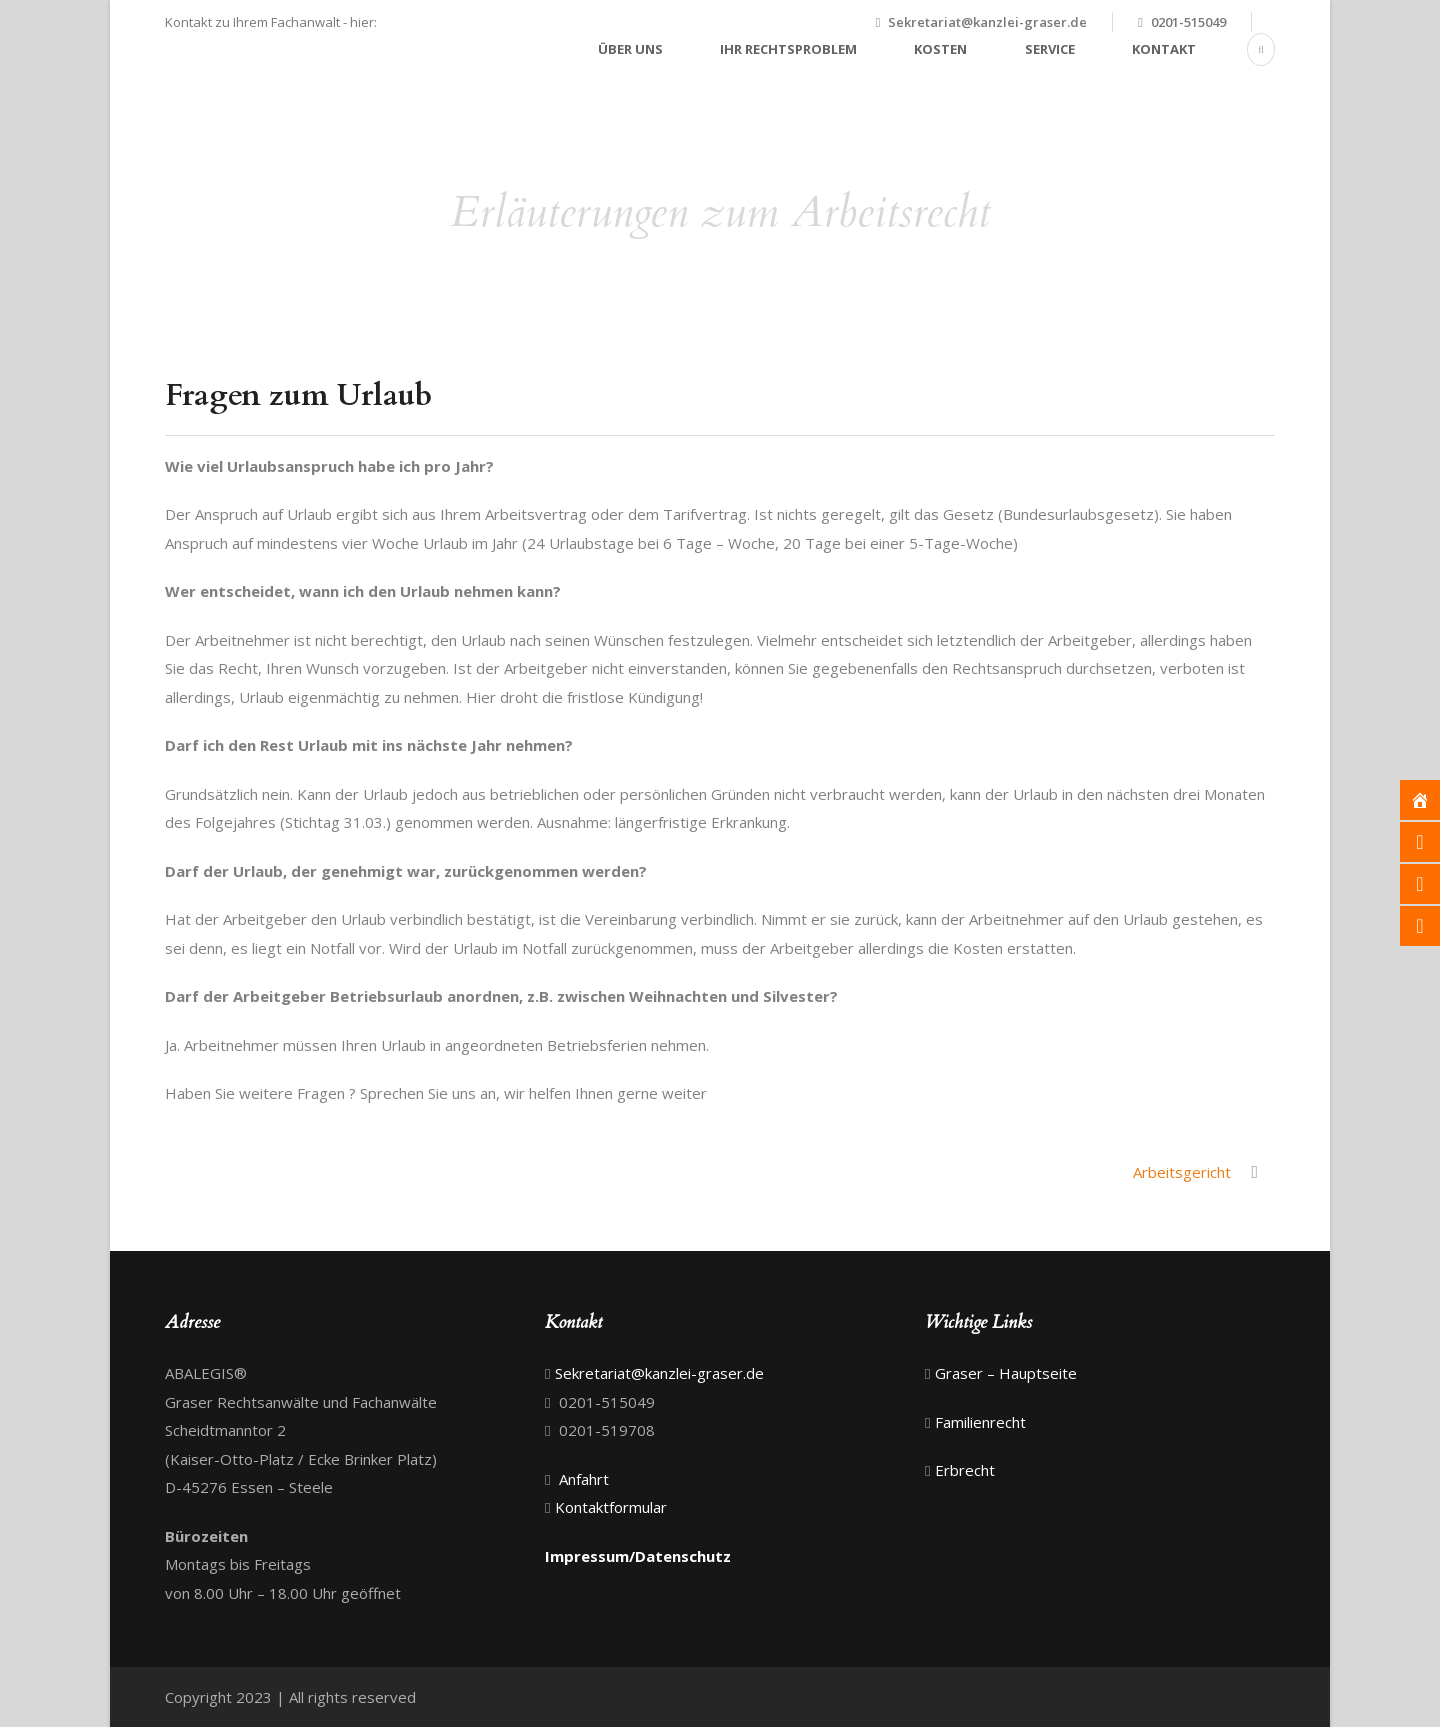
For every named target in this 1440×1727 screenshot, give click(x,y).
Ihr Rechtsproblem (788, 49)
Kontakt (1164, 49)
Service (1050, 49)
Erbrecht (965, 1470)
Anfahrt (582, 1479)
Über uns (630, 49)
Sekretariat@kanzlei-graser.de (987, 22)
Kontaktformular (611, 1507)
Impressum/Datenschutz (638, 1556)
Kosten (940, 49)
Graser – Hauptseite (1006, 1373)
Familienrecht (980, 1422)
